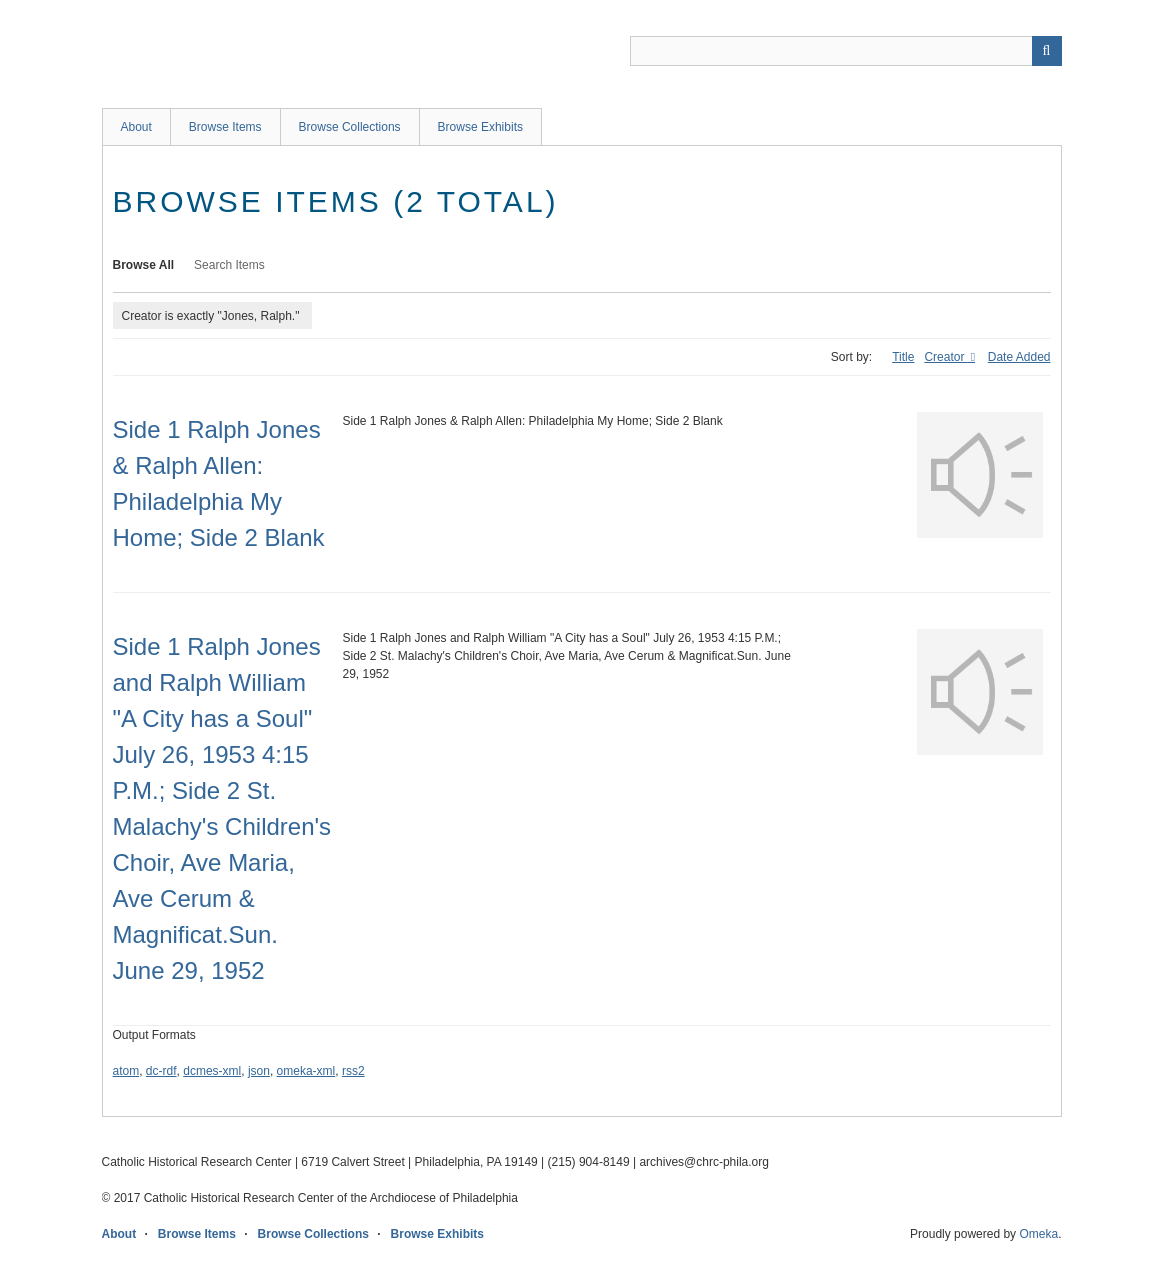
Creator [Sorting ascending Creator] (945, 357)
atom (126, 1071)
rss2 (353, 1071)
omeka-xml (306, 1071)
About (136, 127)
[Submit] (1047, 51)
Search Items (229, 265)
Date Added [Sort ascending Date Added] (1019, 357)
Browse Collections (350, 127)
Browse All (144, 265)
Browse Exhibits (480, 127)
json (259, 1071)
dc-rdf (161, 1071)
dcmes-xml (212, 1071)
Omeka (1038, 1234)
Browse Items (225, 127)
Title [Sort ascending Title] (903, 357)
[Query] (846, 51)
